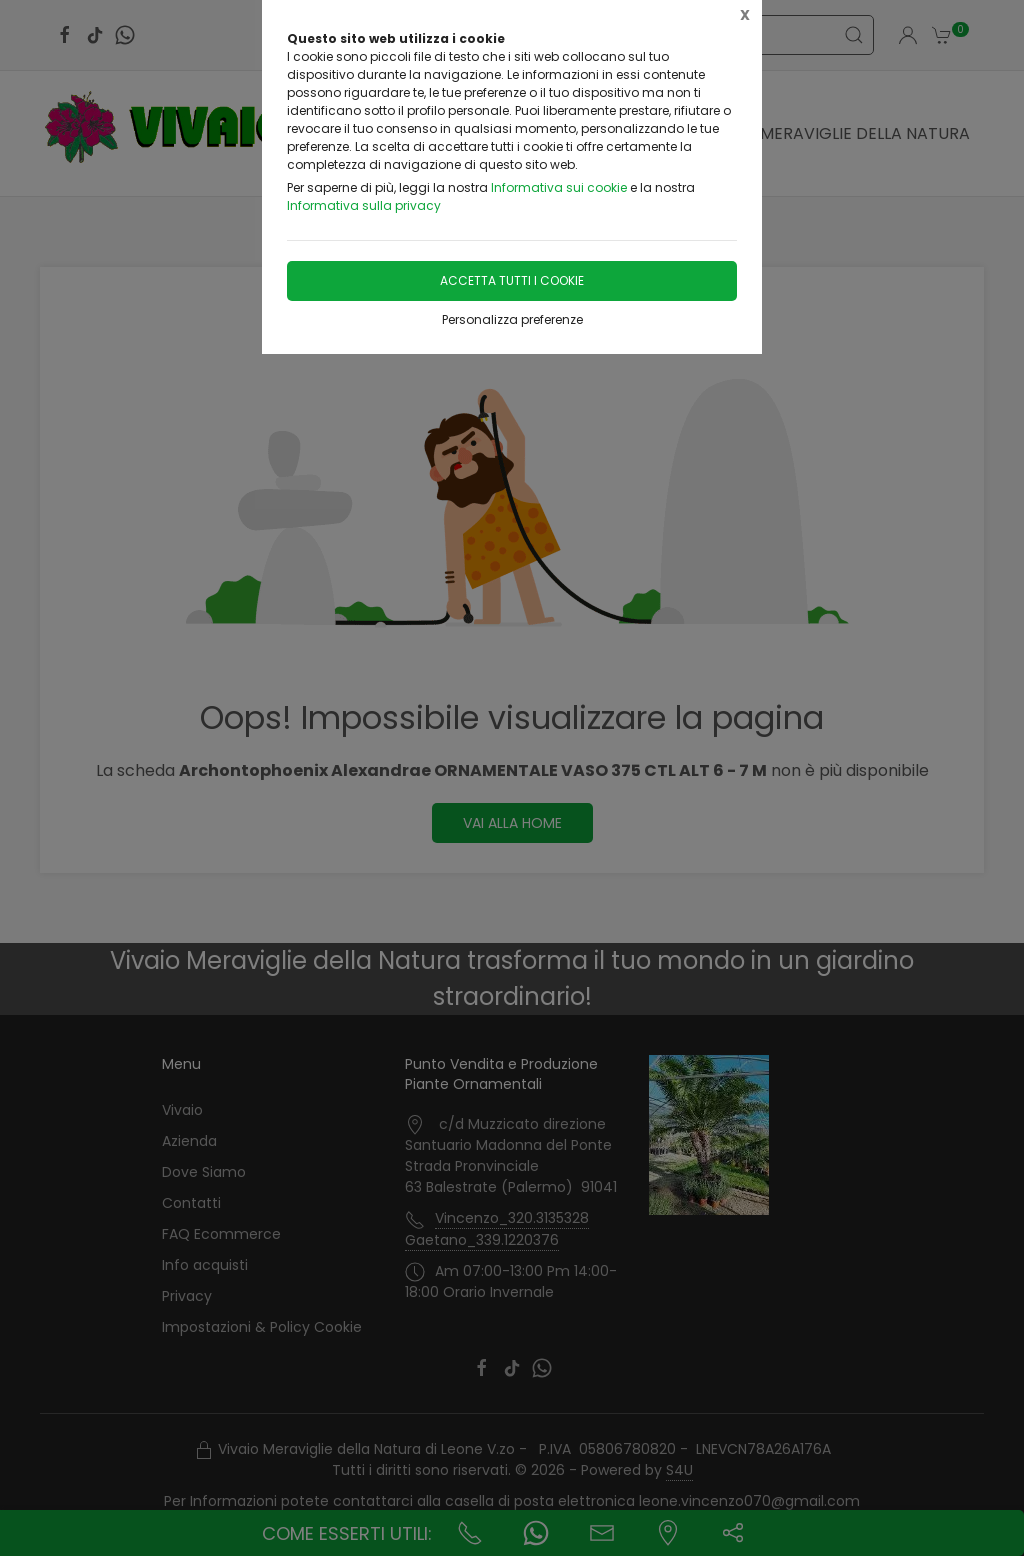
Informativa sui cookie (559, 187)
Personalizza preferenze (512, 319)
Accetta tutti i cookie (512, 280)
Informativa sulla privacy (364, 205)
